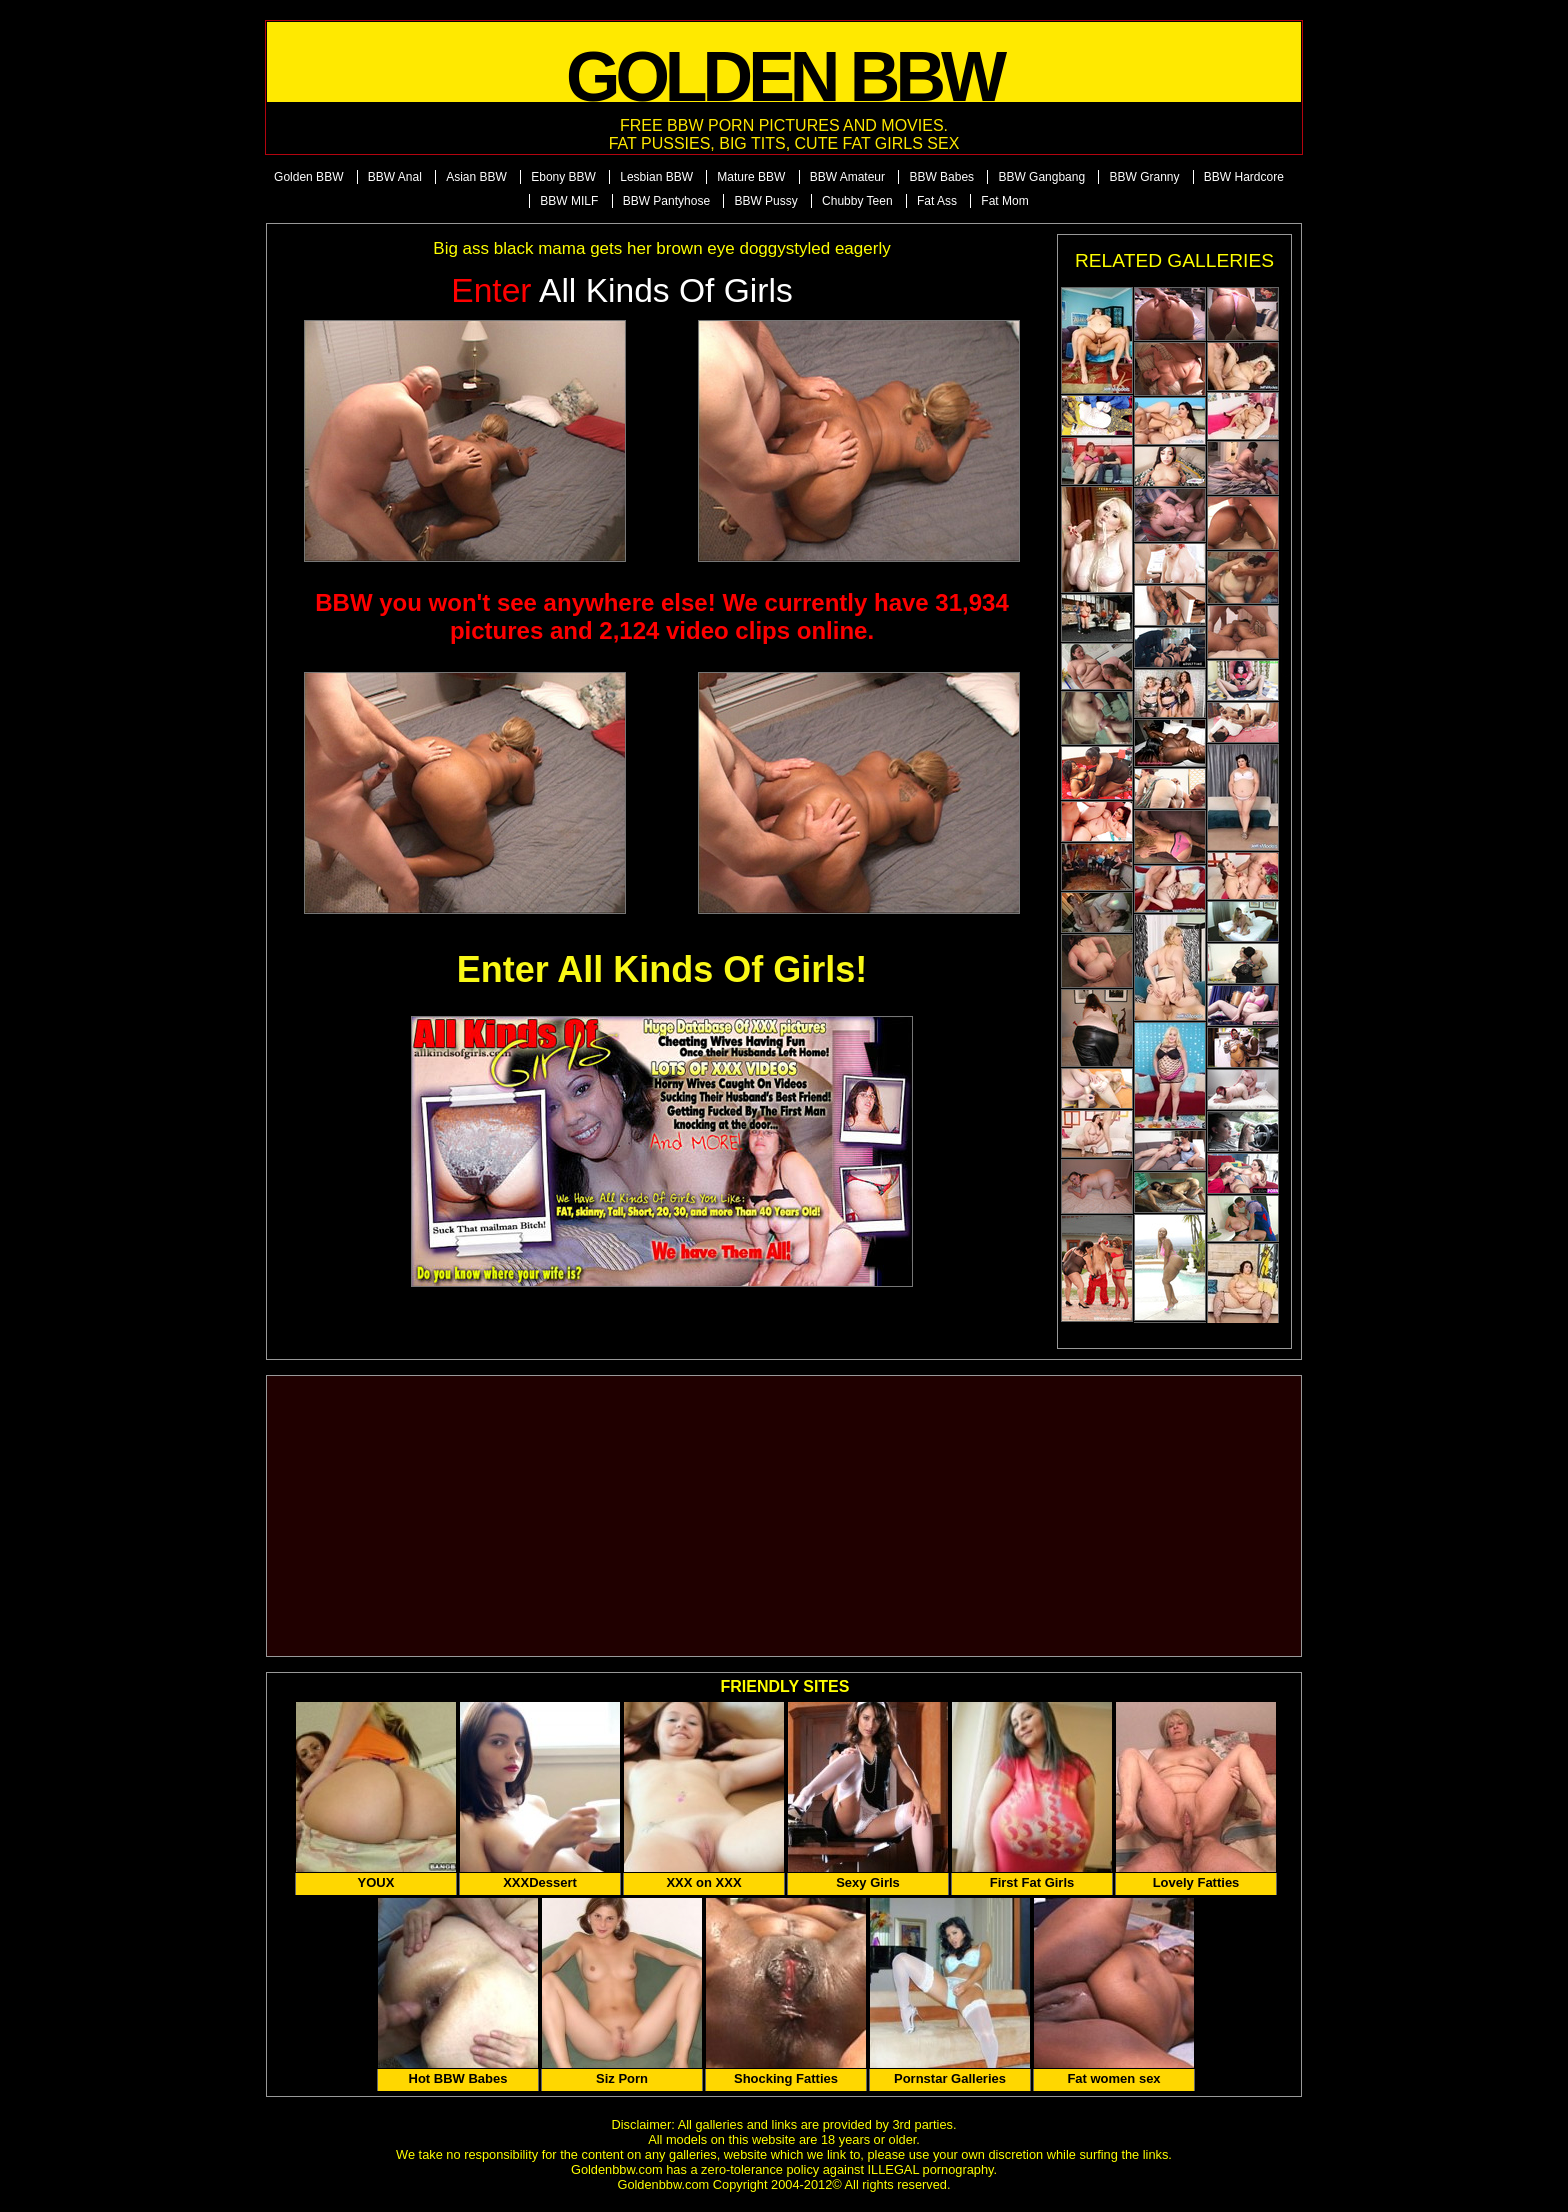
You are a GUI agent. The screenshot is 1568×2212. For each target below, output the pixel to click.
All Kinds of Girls (622, 290)
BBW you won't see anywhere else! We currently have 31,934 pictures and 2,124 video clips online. (662, 616)
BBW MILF (569, 201)
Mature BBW (751, 177)
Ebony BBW (563, 177)
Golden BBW (308, 177)
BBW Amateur (847, 177)
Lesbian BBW (656, 177)
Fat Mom (1004, 201)
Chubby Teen (857, 201)
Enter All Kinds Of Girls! (662, 969)
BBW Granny (1144, 177)
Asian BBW (476, 177)
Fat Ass (937, 201)
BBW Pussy (765, 201)
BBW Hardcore (1244, 177)
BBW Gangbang (1041, 177)
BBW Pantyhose (666, 201)
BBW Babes (941, 177)
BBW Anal (395, 177)
